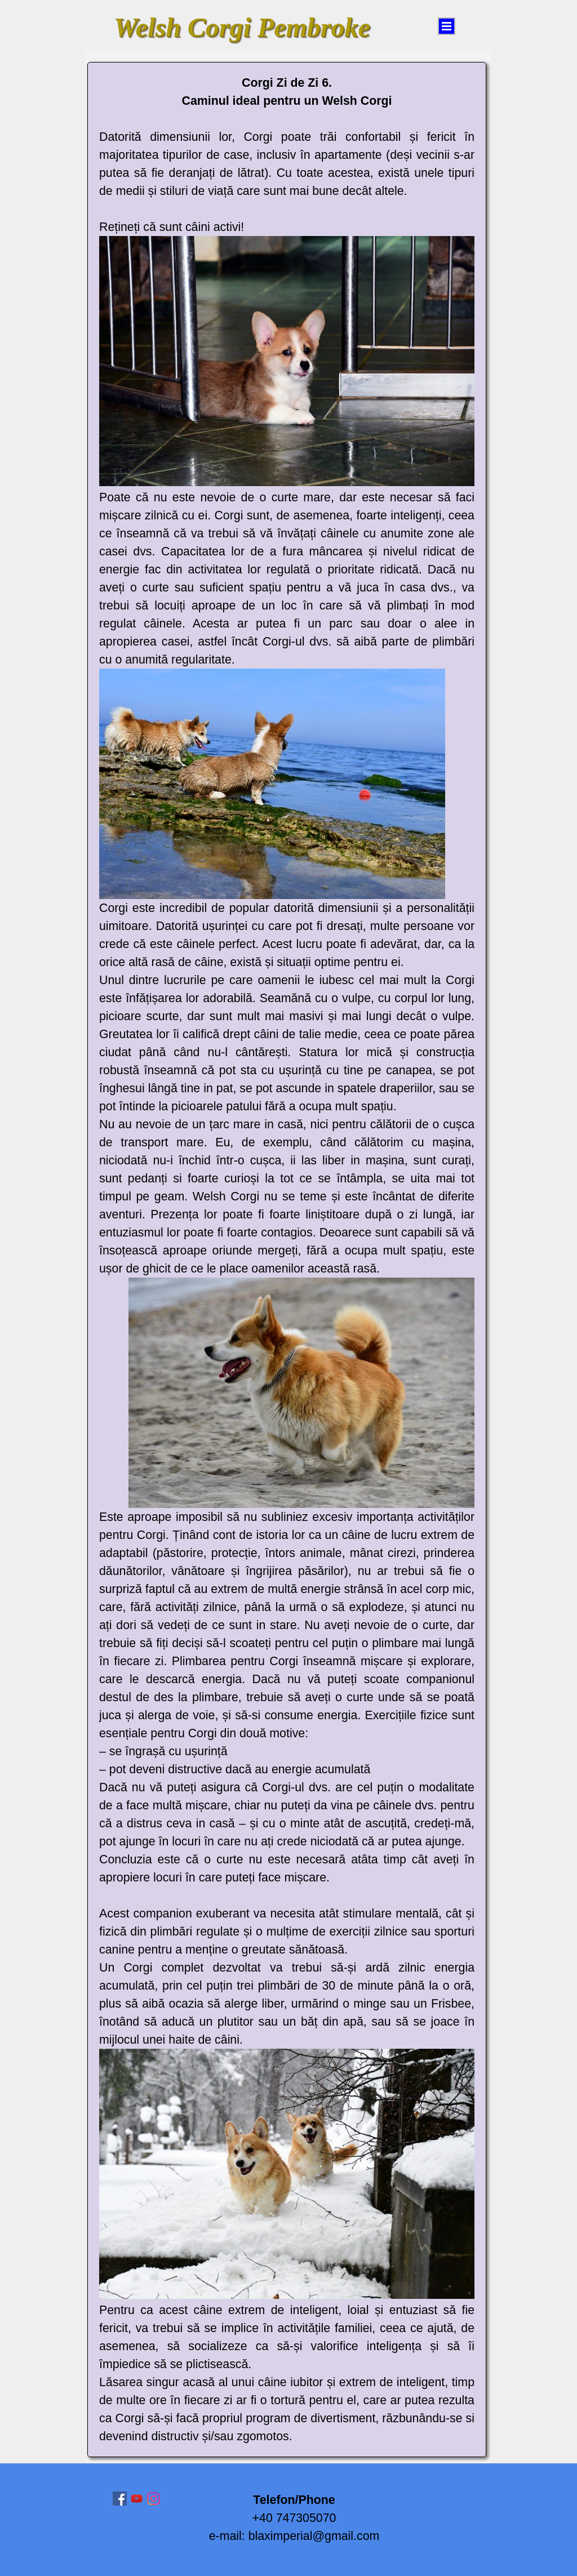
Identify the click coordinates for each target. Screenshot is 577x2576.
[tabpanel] (286, 1259)
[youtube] (137, 2499)
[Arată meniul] (446, 26)
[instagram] (154, 2499)
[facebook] (120, 2499)
